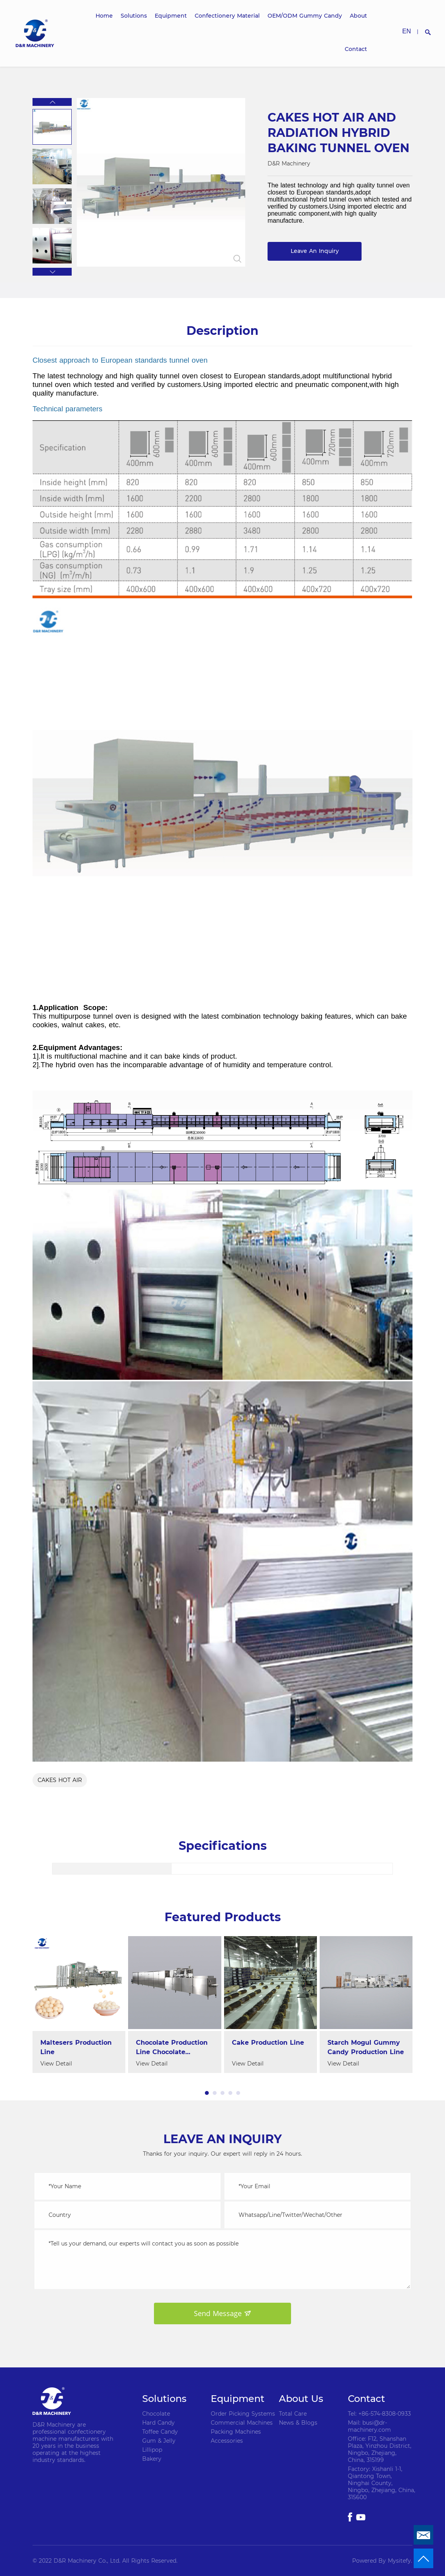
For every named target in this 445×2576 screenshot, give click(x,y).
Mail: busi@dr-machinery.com (369, 2426)
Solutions (134, 15)
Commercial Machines (242, 2422)
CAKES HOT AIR (60, 1780)
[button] (52, 102)
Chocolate (156, 2413)
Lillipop (152, 2449)
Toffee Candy (160, 2431)
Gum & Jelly (158, 2440)
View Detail (56, 2063)
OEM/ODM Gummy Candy (305, 15)
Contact (356, 49)
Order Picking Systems (243, 2413)
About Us (301, 2398)
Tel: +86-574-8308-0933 (379, 2413)
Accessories (227, 2440)
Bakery (151, 2458)
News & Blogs (298, 2422)
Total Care (293, 2413)
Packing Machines (236, 2431)
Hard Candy (158, 2422)
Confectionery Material (227, 15)
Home (104, 15)
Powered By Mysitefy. (382, 2560)
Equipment (171, 15)
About (358, 15)
